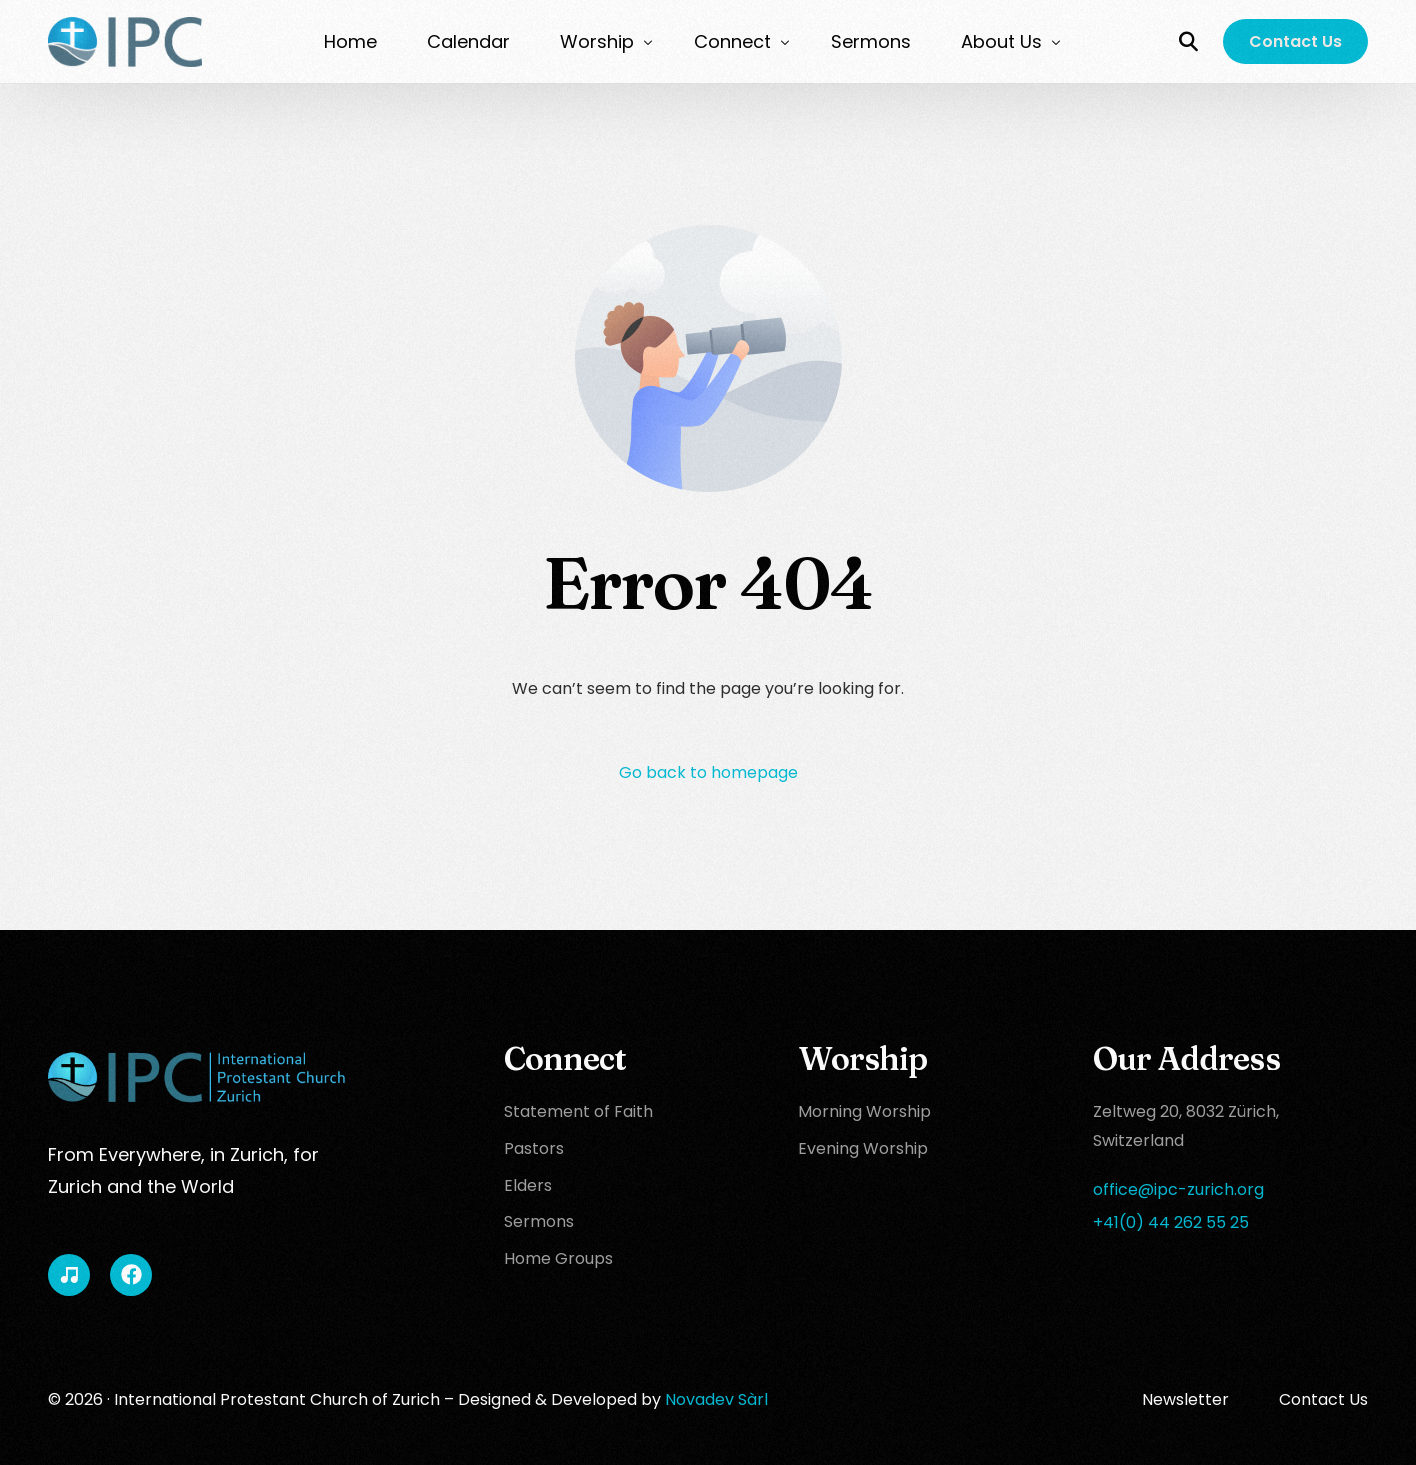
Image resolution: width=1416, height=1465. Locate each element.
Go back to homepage (708, 772)
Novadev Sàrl (716, 1399)
